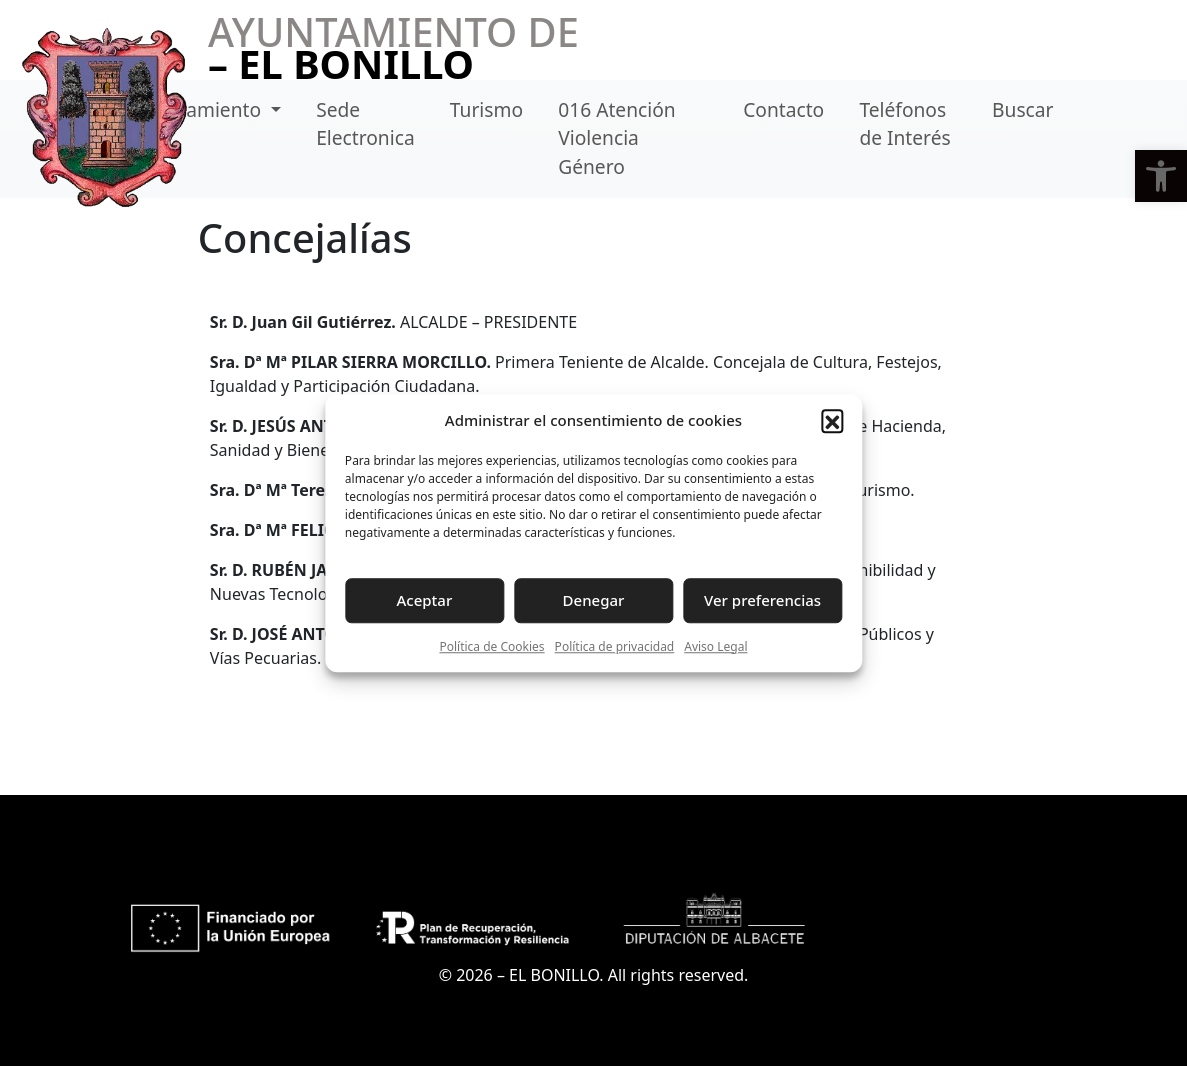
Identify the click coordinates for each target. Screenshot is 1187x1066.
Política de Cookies (491, 646)
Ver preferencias (762, 600)
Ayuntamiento (200, 109)
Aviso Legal (715, 646)
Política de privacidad (615, 646)
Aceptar (425, 600)
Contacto (783, 109)
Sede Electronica (365, 124)
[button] (1161, 176)
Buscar (1022, 109)
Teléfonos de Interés (904, 124)
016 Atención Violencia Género (616, 138)
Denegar (594, 600)
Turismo (486, 109)
